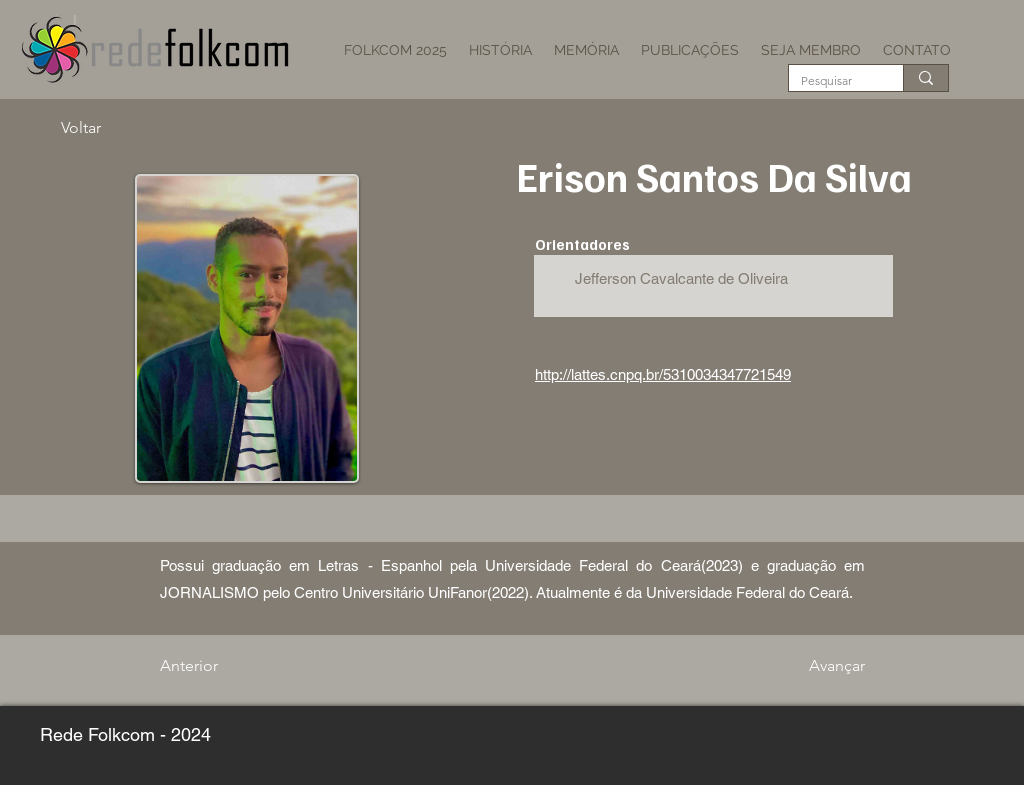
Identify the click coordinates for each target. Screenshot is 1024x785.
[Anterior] (226, 666)
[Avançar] (815, 666)
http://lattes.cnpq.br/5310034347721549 (663, 374)
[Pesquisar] (831, 81)
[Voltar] (127, 128)
